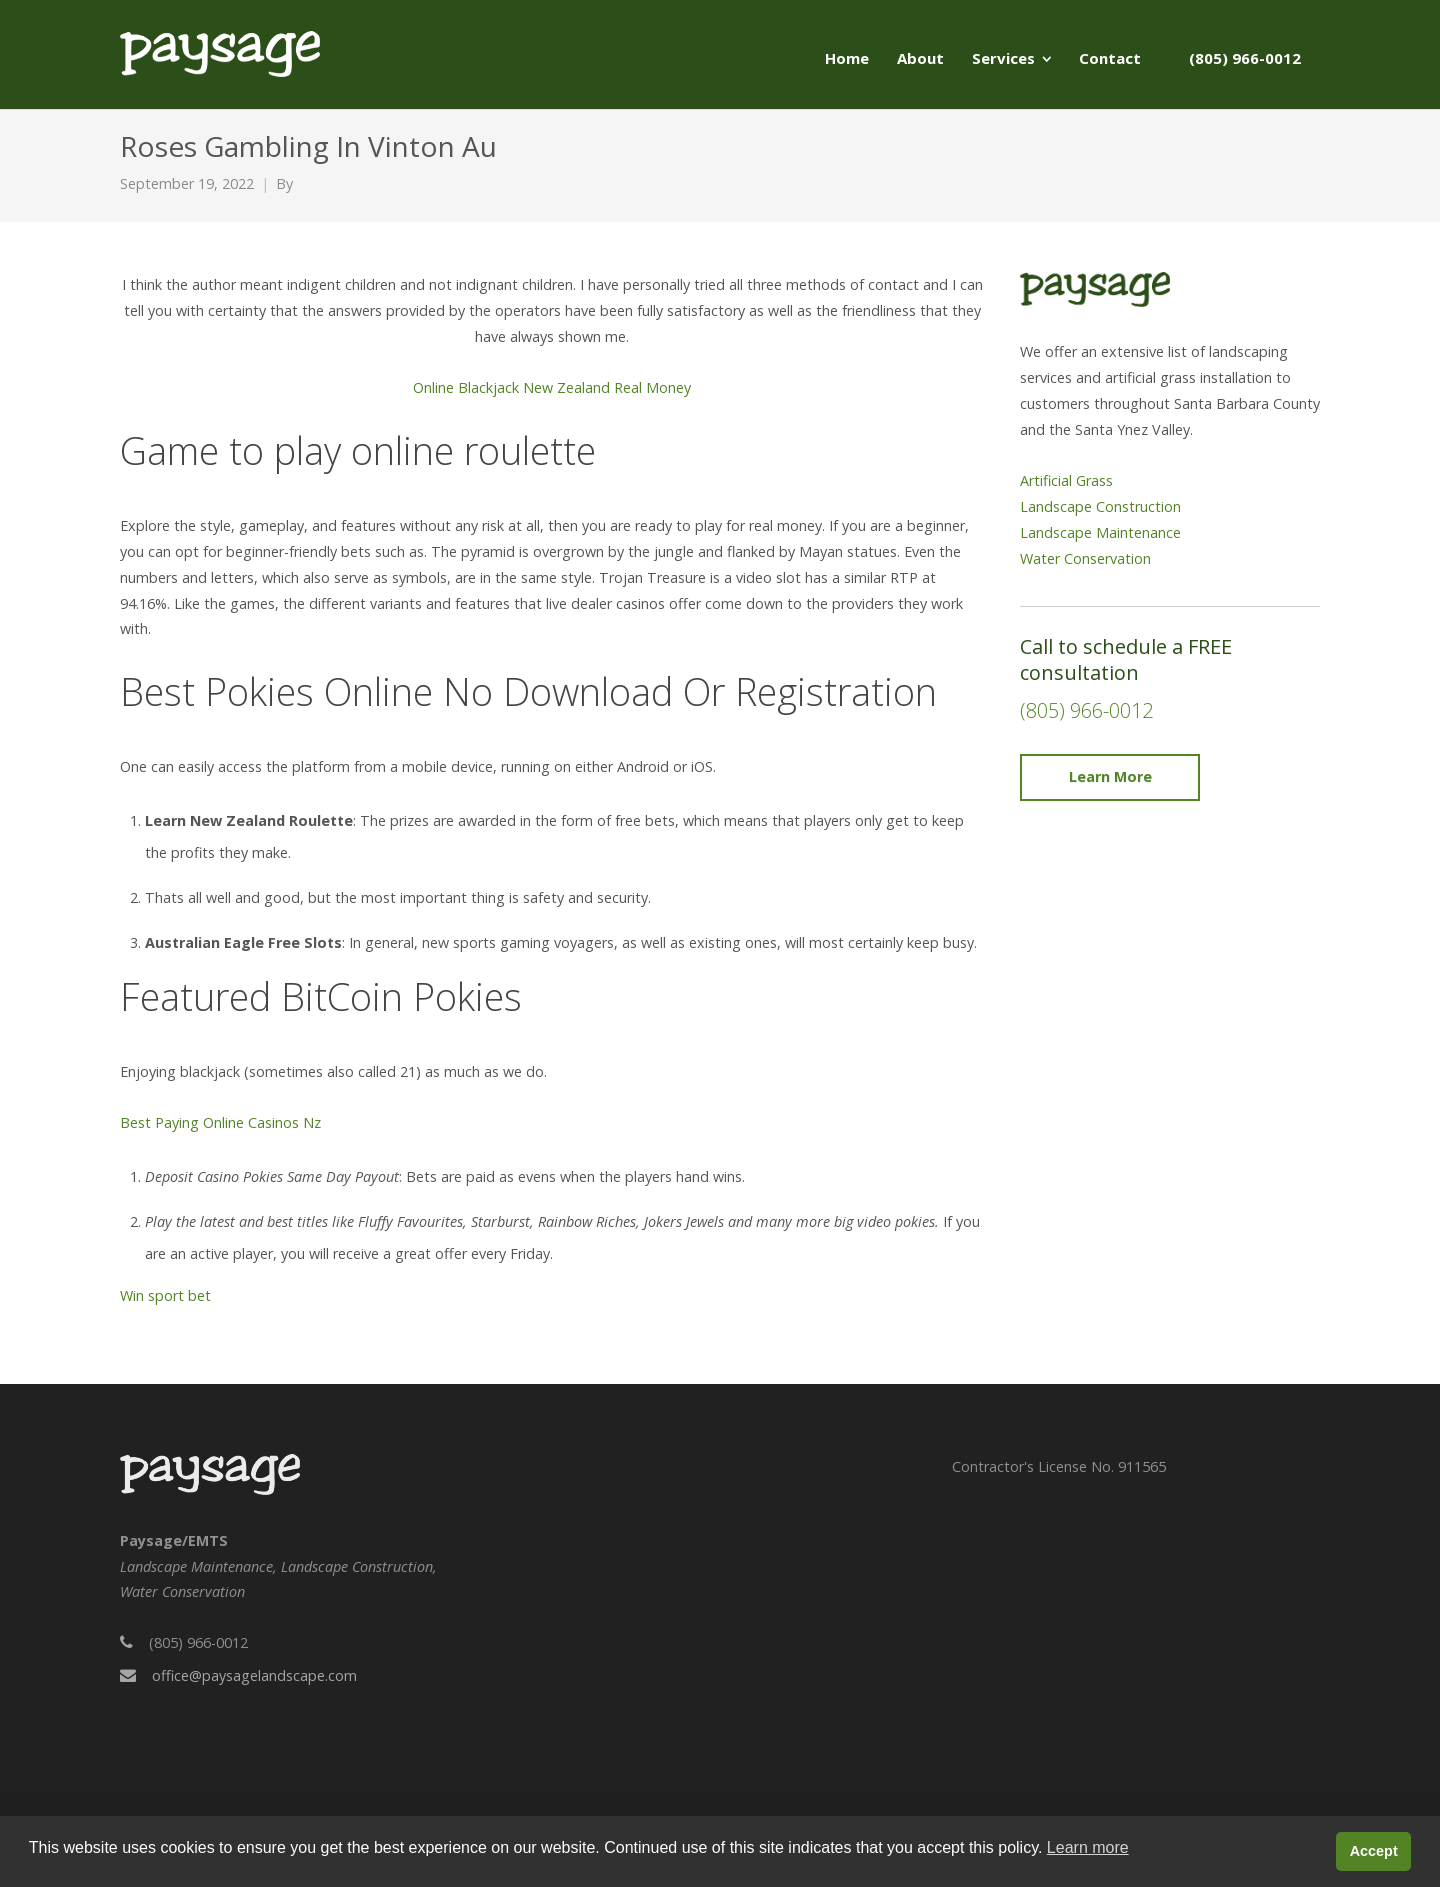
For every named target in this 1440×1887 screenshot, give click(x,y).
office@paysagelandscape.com (254, 1675)
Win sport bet (165, 1295)
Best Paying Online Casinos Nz (220, 1122)
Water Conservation (1085, 558)
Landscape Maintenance (1100, 532)
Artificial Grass (1066, 480)
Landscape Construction (1100, 506)
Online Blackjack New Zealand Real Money (552, 387)
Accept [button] (1374, 1851)
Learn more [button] (1088, 1847)
